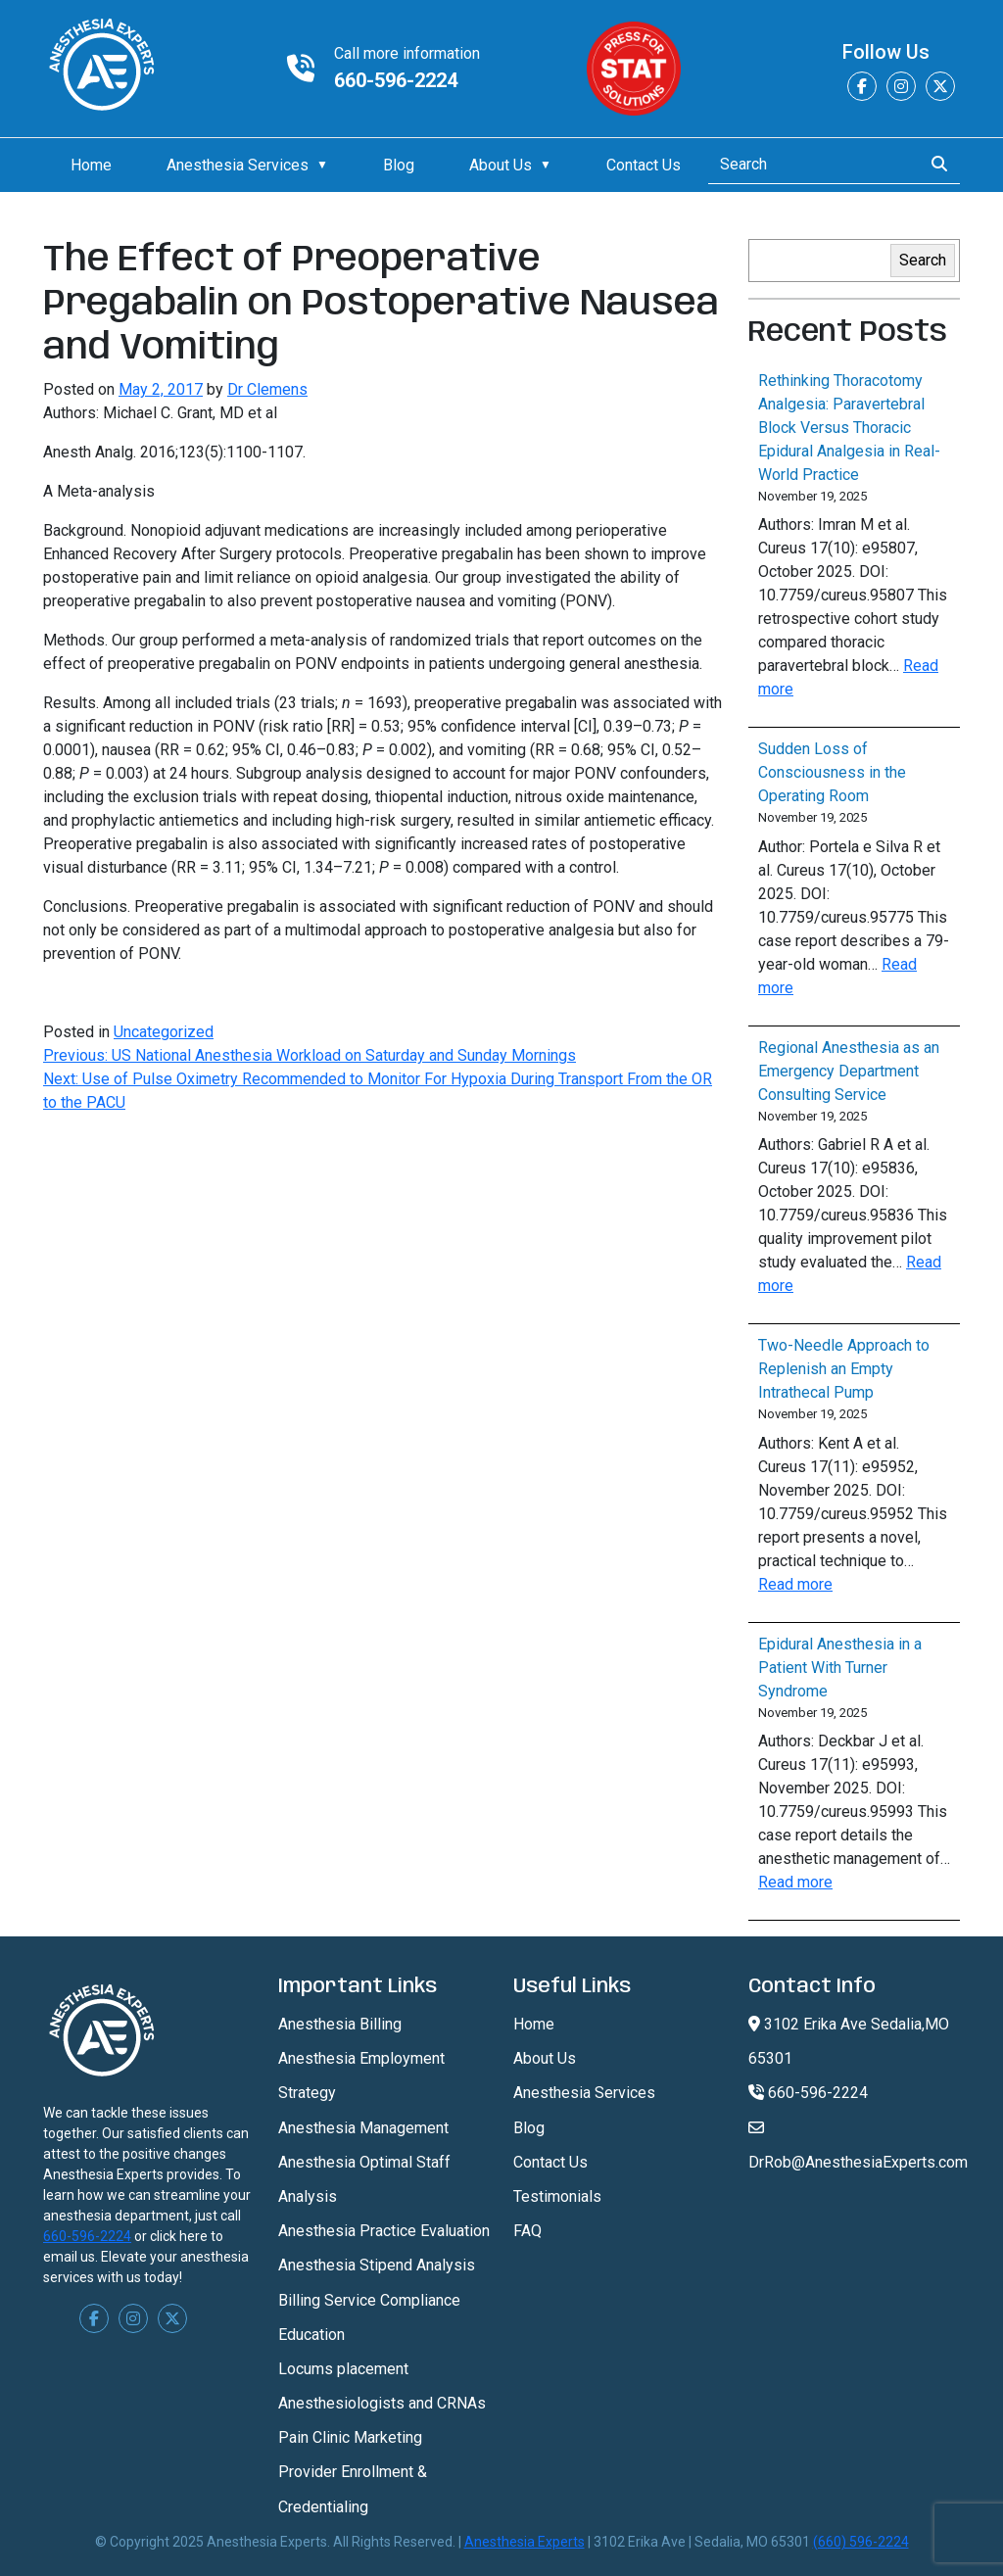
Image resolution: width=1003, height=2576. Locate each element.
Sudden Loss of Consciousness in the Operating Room (832, 772)
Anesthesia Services (238, 165)
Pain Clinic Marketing (350, 2437)
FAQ (527, 2230)
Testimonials (557, 2196)
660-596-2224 (395, 80)
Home (91, 165)
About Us (500, 165)
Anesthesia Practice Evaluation (384, 2230)
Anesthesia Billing (340, 2024)
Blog (398, 165)
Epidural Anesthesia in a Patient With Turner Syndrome (840, 1667)
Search (922, 260)
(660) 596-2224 (861, 2542)
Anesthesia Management (363, 2128)
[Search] (809, 164)
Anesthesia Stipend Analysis (376, 2265)
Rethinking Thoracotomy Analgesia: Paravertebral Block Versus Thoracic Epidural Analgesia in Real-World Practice (849, 427)
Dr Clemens (267, 389)
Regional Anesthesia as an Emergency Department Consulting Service (848, 1071)
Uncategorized (164, 1032)
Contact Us (643, 165)
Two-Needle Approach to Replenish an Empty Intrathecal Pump (844, 1369)
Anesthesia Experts (524, 2542)
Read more (795, 1584)
